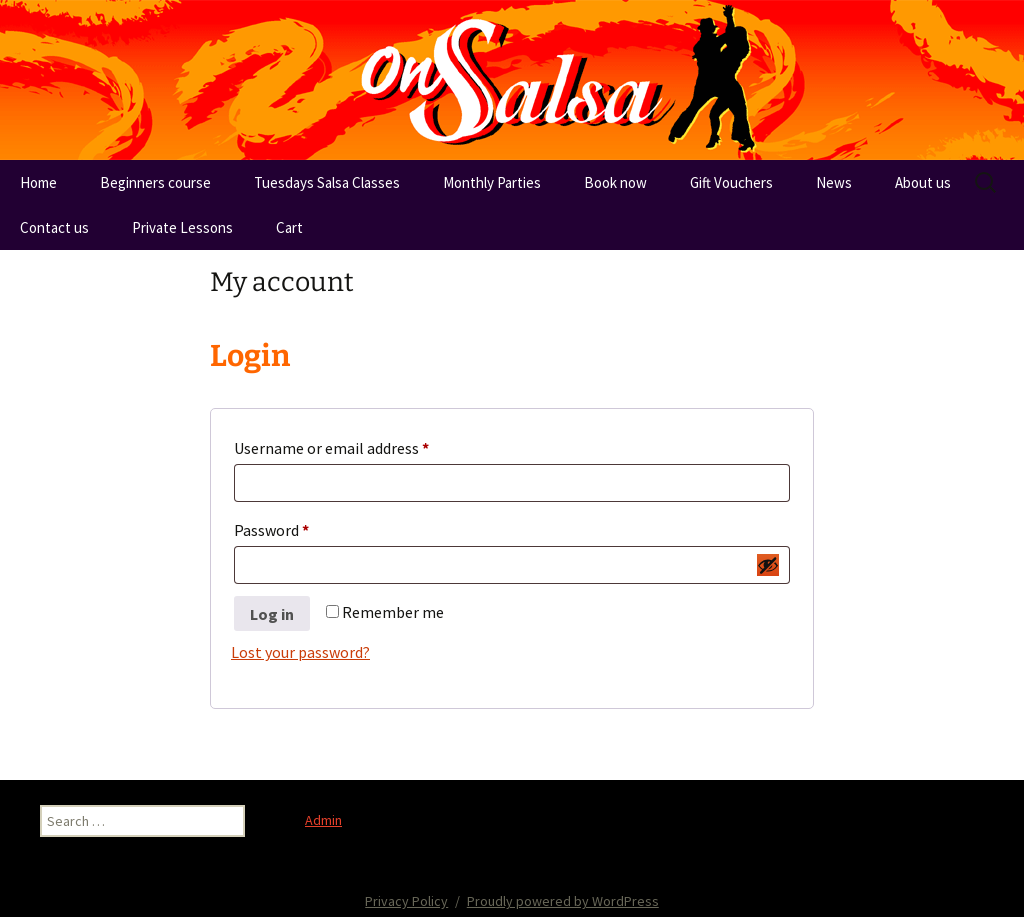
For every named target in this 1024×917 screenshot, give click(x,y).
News (834, 182)
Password (301, 527)
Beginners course (155, 182)
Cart (289, 227)
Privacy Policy (406, 901)
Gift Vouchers (731, 182)
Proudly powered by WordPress (563, 901)
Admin (323, 820)
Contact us (54, 227)
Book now (615, 182)
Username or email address (361, 445)
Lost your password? (300, 652)
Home (38, 182)
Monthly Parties (492, 182)
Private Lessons (182, 227)
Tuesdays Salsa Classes (327, 182)
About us (923, 182)
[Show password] (768, 565)
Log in (272, 614)
